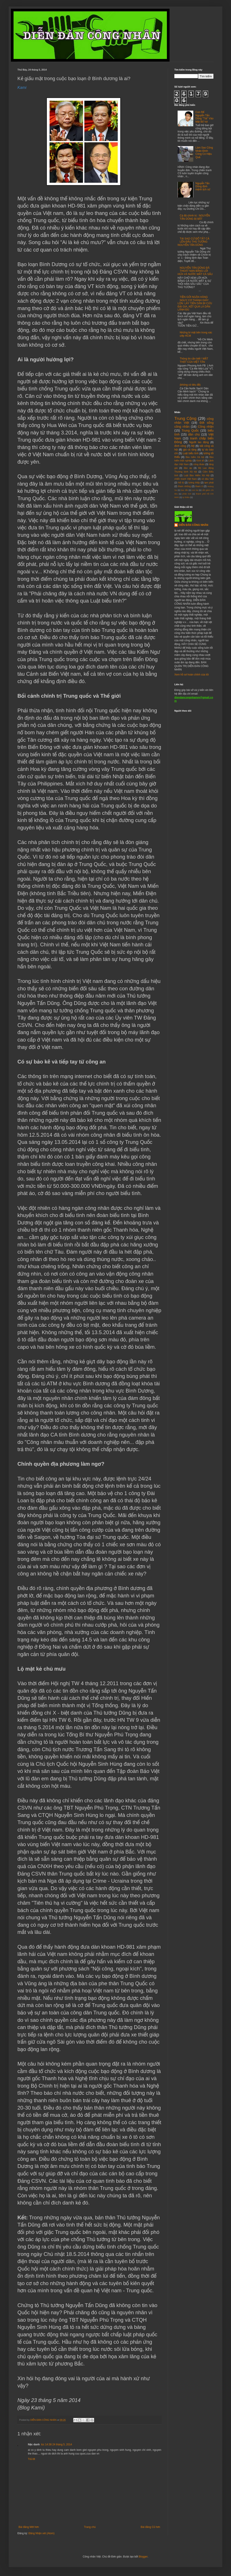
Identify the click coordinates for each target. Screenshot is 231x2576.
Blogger (143, 2556)
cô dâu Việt (207, 479)
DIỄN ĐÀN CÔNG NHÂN (193, 525)
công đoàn (198, 464)
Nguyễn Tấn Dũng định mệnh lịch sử (202, 186)
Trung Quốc (190, 430)
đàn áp (188, 468)
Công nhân (206, 426)
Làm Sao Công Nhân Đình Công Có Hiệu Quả (204, 152)
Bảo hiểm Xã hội (195, 457)
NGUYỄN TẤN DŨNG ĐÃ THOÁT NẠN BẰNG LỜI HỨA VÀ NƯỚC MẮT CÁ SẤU (195, 271)
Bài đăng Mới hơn (29, 2527)
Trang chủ (89, 2527)
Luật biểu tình (191, 453)
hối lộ (181, 482)
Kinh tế (200, 460)
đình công (180, 445)
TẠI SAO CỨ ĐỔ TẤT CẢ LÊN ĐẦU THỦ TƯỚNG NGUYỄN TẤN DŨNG (193, 241)
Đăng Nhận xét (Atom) (41, 2533)
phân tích (187, 494)
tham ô (199, 486)
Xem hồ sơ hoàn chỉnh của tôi (191, 674)
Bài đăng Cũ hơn (150, 2527)
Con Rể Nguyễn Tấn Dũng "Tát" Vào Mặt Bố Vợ (204, 117)
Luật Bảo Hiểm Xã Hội (196, 475)
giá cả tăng (190, 449)
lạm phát (209, 482)
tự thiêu (186, 497)
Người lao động (199, 442)
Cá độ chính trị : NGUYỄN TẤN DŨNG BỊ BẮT (195, 217)
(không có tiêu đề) (190, 384)
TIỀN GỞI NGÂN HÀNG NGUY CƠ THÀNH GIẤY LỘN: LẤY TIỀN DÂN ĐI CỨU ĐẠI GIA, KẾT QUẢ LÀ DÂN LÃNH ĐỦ (195, 303)
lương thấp (194, 482)
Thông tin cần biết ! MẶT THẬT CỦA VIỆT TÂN (194, 360)
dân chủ (194, 434)
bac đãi (184, 490)
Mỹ (193, 445)
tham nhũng (184, 486)
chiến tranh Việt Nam (185, 479)
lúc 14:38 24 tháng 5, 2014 (56, 2444)
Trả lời (31, 2459)
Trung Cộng (185, 418)
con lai (195, 490)
